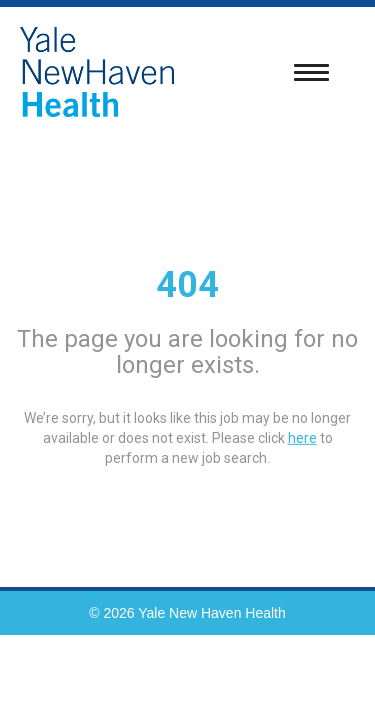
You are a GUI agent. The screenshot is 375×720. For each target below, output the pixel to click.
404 (187, 285)
